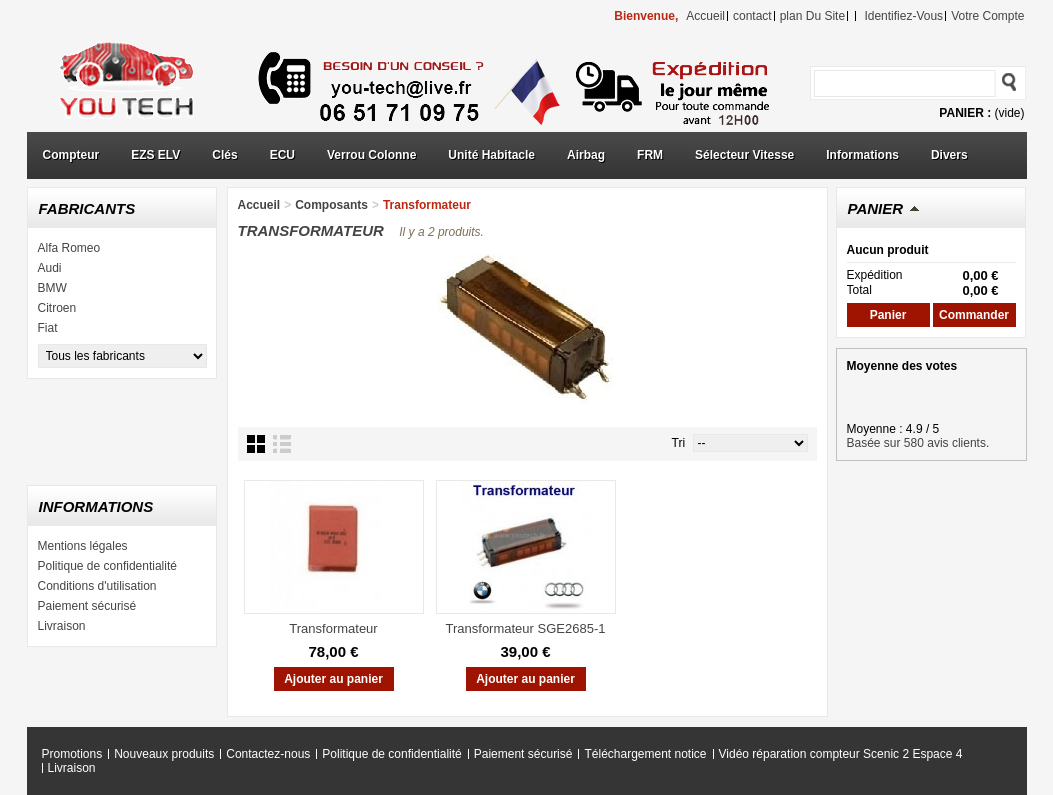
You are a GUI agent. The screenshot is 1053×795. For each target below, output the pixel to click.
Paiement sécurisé (87, 606)
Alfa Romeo (69, 248)
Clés (224, 155)
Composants (331, 205)
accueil (705, 16)
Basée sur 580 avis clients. (918, 443)
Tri (679, 443)
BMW (52, 288)
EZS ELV (155, 155)
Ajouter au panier (333, 679)
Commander (974, 315)
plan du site (812, 16)
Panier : (965, 113)
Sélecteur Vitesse (744, 155)
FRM (650, 155)
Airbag (586, 155)
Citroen (57, 308)
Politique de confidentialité (107, 566)
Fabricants (87, 208)
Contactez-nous (268, 754)
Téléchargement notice (645, 754)
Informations (862, 155)
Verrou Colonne (371, 155)
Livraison (62, 626)
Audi (50, 268)
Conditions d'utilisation (97, 586)
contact (752, 16)
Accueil (259, 205)
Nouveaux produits (164, 754)
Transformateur (333, 628)
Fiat (48, 328)
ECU (282, 155)
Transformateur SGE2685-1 (526, 628)
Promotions (72, 754)
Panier (876, 208)
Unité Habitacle (491, 155)
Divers (949, 155)
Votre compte (987, 16)
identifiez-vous (903, 16)
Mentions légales (83, 546)
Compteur (71, 155)
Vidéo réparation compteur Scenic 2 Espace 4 (841, 754)
